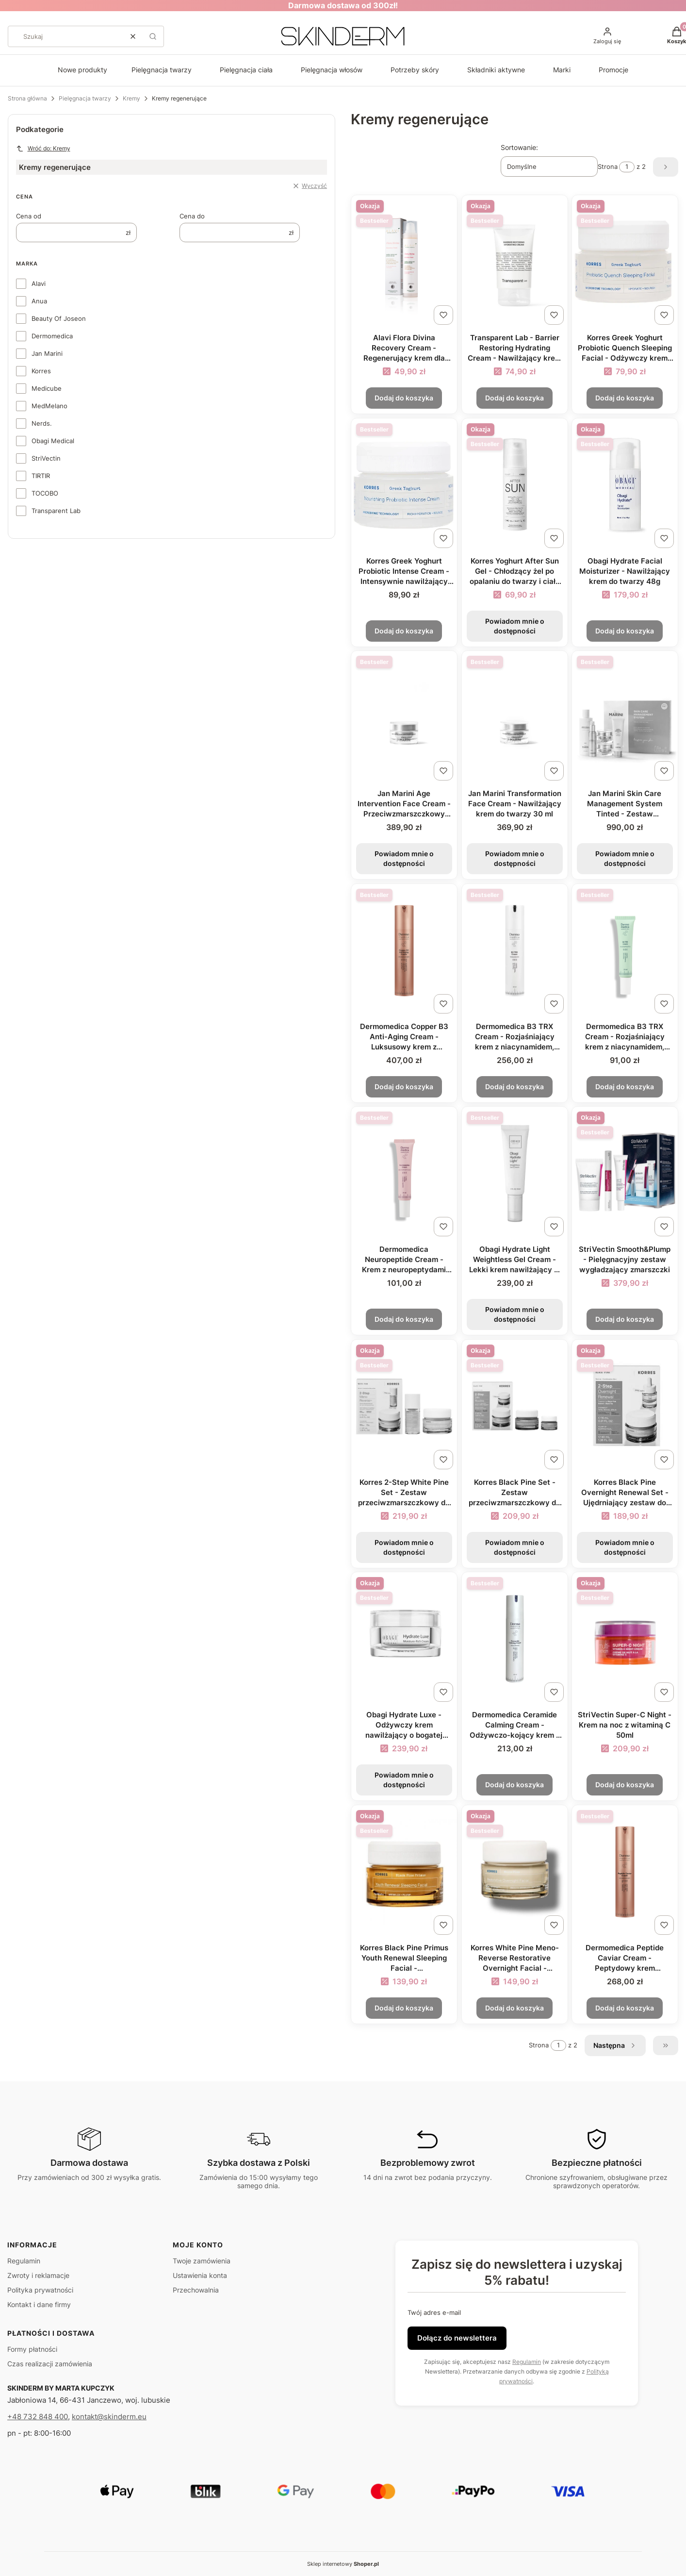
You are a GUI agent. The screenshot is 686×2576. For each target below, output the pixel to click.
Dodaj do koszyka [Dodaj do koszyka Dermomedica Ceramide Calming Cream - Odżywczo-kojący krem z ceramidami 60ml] (514, 1784)
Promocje (613, 70)
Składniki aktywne (496, 70)
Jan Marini (47, 353)
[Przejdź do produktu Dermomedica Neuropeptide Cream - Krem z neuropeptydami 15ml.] (404, 1173)
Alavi (39, 283)
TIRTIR (41, 476)
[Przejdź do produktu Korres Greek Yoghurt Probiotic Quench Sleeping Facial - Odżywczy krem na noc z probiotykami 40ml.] (625, 262)
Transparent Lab (56, 511)
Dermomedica (52, 336)
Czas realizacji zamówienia (49, 2364)
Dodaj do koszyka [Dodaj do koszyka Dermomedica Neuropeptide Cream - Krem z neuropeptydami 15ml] (404, 1319)
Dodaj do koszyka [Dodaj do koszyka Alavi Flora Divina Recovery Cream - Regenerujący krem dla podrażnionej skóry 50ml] (404, 398)
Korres (41, 371)
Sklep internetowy (343, 2563)
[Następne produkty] (615, 2045)
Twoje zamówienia (201, 2261)
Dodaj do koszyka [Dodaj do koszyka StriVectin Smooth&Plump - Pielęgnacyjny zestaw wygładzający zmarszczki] (625, 1319)
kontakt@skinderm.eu (109, 2416)
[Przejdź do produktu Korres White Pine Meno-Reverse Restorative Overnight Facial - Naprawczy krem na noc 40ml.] (515, 1872)
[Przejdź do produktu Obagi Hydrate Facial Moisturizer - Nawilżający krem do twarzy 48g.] (625, 485)
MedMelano (49, 406)
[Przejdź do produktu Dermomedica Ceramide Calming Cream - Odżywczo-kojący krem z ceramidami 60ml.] (515, 1639)
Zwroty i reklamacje (38, 2275)
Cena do (192, 216)
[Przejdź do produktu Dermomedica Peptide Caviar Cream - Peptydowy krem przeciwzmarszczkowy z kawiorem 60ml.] (625, 1872)
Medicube (47, 388)
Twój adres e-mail (434, 2312)
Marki (562, 70)
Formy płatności (32, 2349)
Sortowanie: (519, 147)
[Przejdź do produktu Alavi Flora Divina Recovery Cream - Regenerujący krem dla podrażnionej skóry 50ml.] (404, 262)
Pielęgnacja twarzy (161, 70)
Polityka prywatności (40, 2290)
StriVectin (46, 458)
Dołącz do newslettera (457, 2338)
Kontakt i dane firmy (39, 2304)
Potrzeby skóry (415, 70)
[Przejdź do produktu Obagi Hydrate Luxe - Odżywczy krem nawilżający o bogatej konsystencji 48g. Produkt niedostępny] (404, 1639)
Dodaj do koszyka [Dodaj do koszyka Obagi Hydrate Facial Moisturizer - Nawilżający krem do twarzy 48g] (625, 630)
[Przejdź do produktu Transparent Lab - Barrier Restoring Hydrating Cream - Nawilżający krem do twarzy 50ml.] (515, 262)
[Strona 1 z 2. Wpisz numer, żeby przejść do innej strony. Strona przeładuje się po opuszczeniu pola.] (627, 167)
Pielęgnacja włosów (331, 70)
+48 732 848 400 (37, 2416)
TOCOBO (45, 493)
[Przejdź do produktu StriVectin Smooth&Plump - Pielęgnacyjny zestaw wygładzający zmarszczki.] (625, 1173)
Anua (39, 301)
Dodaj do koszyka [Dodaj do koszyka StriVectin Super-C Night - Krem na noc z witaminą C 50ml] (625, 1784)
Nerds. (42, 423)
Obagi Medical (53, 441)
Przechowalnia (196, 2290)
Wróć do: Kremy (43, 148)
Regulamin (23, 2261)
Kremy (131, 98)
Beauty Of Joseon (59, 318)
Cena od (28, 216)
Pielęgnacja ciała (246, 70)
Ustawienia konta (200, 2275)
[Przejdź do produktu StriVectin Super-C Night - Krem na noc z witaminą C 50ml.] (625, 1639)
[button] (153, 36)
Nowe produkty (82, 70)
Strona (608, 166)
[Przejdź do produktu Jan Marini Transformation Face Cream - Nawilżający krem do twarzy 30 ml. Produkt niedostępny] (515, 717)
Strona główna (27, 98)
